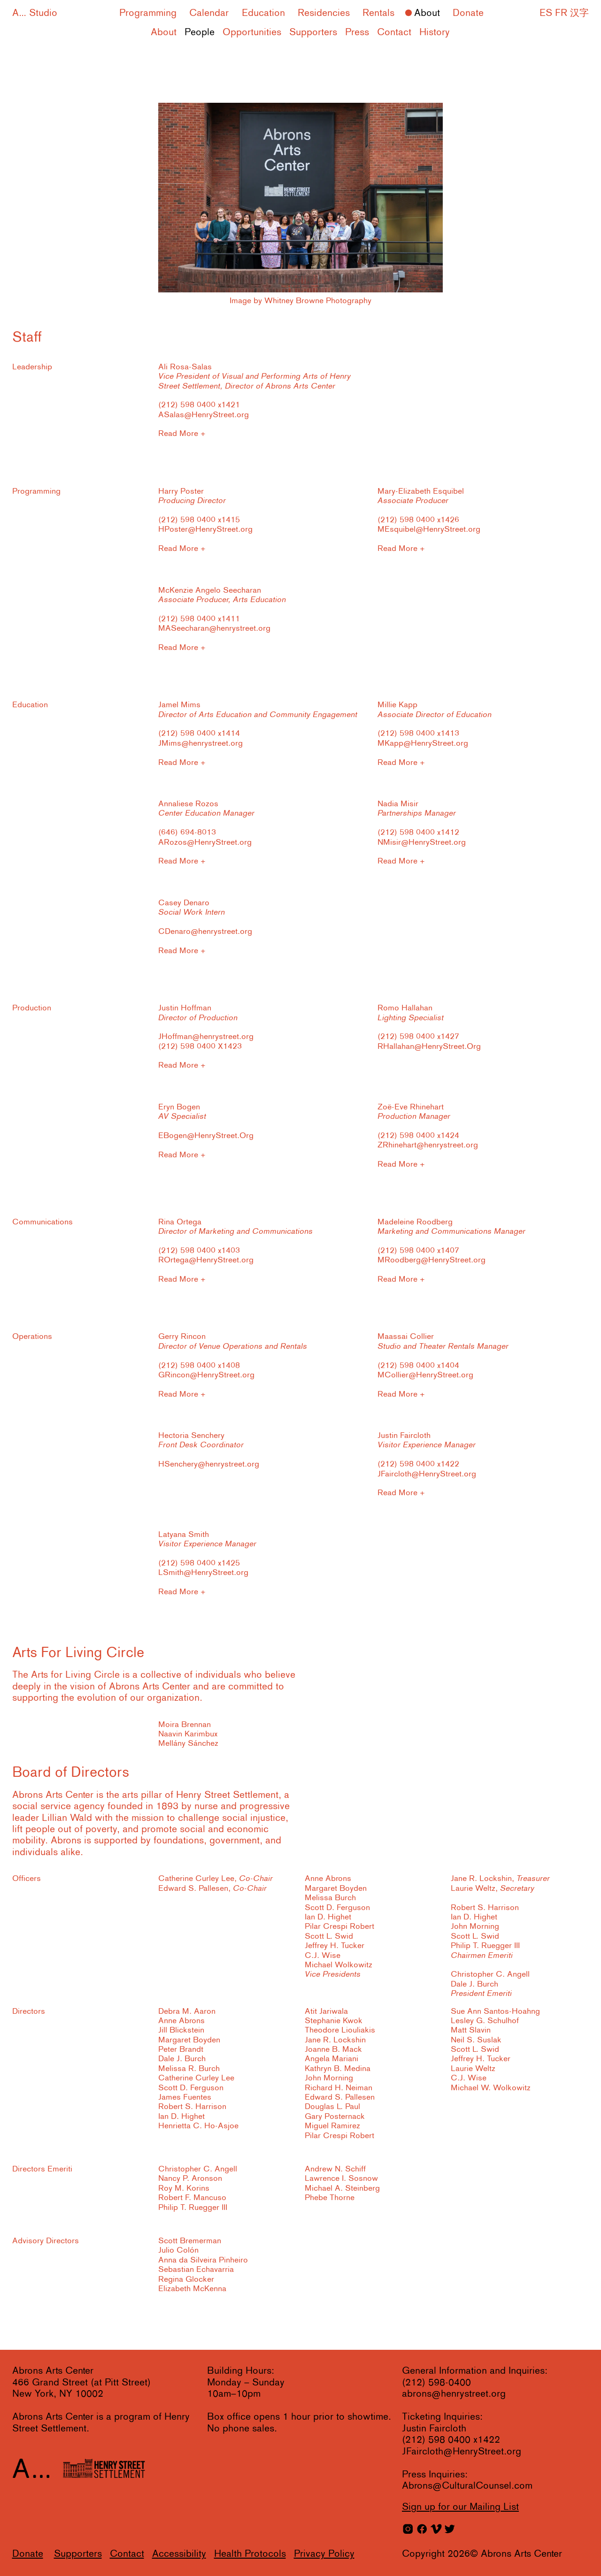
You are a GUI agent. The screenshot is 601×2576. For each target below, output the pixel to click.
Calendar (209, 13)
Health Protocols (250, 2554)
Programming (148, 13)
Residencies (324, 13)
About (427, 13)
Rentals (378, 13)
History (434, 33)
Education (263, 13)
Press (357, 33)
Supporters (313, 33)
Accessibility (179, 2554)
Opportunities (252, 33)
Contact (394, 33)
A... (19, 13)
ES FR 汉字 (564, 13)
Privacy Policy (324, 2554)
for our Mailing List (460, 2507)
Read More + (182, 434)
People (200, 33)
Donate (468, 13)
